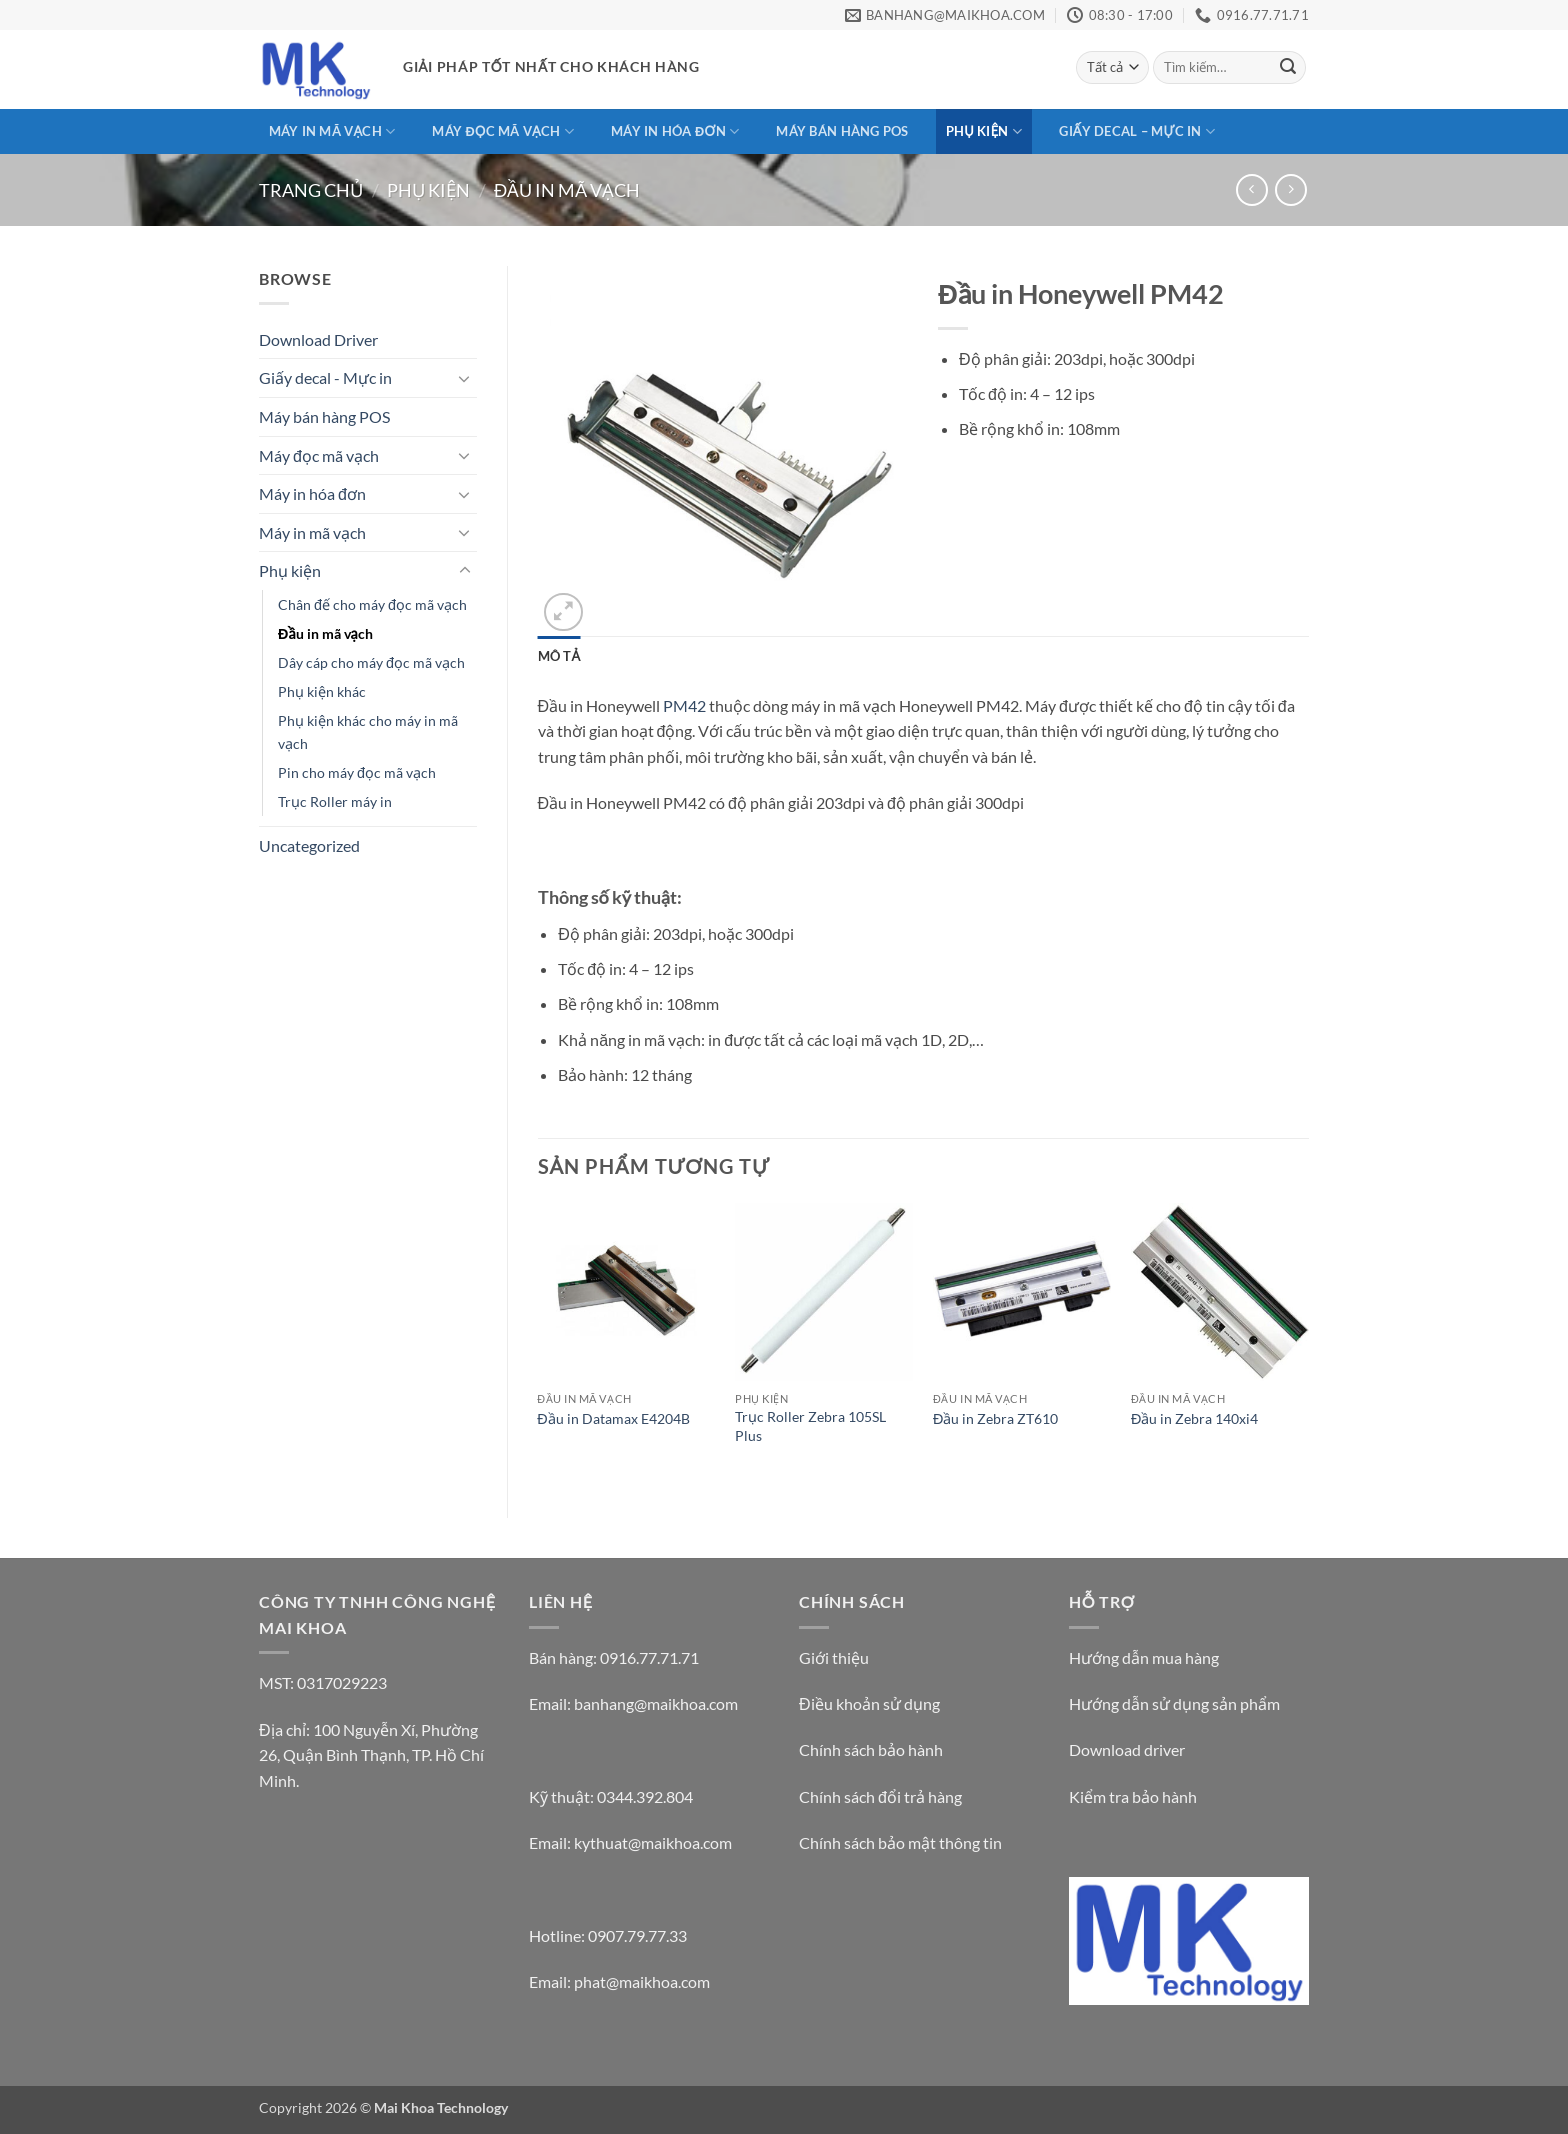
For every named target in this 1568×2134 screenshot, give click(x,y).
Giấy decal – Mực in (1137, 131)
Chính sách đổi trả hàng (880, 1796)
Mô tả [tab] (559, 656)
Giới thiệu (834, 1657)
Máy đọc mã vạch (502, 131)
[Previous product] (1290, 189)
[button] (563, 612)
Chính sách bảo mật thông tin (900, 1842)
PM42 (684, 705)
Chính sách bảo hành (871, 1749)
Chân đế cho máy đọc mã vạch (372, 604)
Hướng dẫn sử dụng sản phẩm (1174, 1703)
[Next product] (1251, 189)
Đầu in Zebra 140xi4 (1194, 1418)
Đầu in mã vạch (567, 190)
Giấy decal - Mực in (325, 377)
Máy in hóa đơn (675, 131)
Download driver (1127, 1749)
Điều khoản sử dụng (869, 1703)
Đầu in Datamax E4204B (613, 1418)
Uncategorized (309, 845)
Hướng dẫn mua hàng (1144, 1657)
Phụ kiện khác (322, 691)
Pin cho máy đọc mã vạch (357, 772)
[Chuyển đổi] (465, 378)
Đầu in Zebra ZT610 (995, 1418)
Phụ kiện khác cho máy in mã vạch (368, 732)
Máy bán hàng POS (842, 131)
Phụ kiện (984, 131)
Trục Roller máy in (335, 801)
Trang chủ (311, 190)
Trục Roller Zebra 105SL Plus (810, 1426)
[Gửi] (1288, 68)
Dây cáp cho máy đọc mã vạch (371, 662)
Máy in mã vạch (332, 131)
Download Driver (318, 339)
